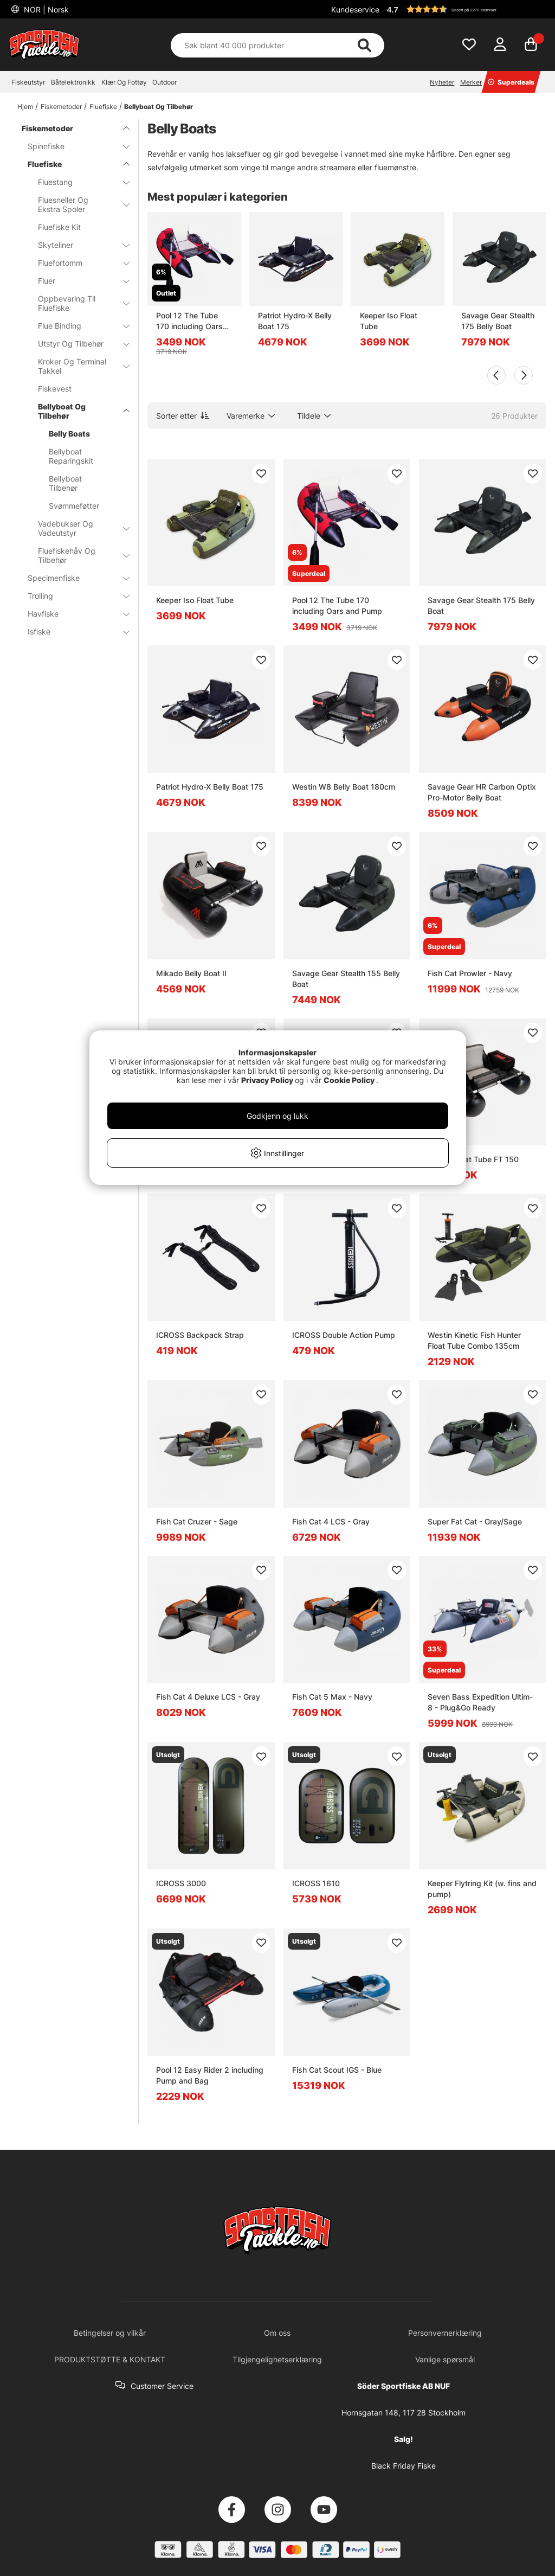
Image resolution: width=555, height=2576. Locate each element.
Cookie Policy (349, 1080)
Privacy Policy (267, 1080)
